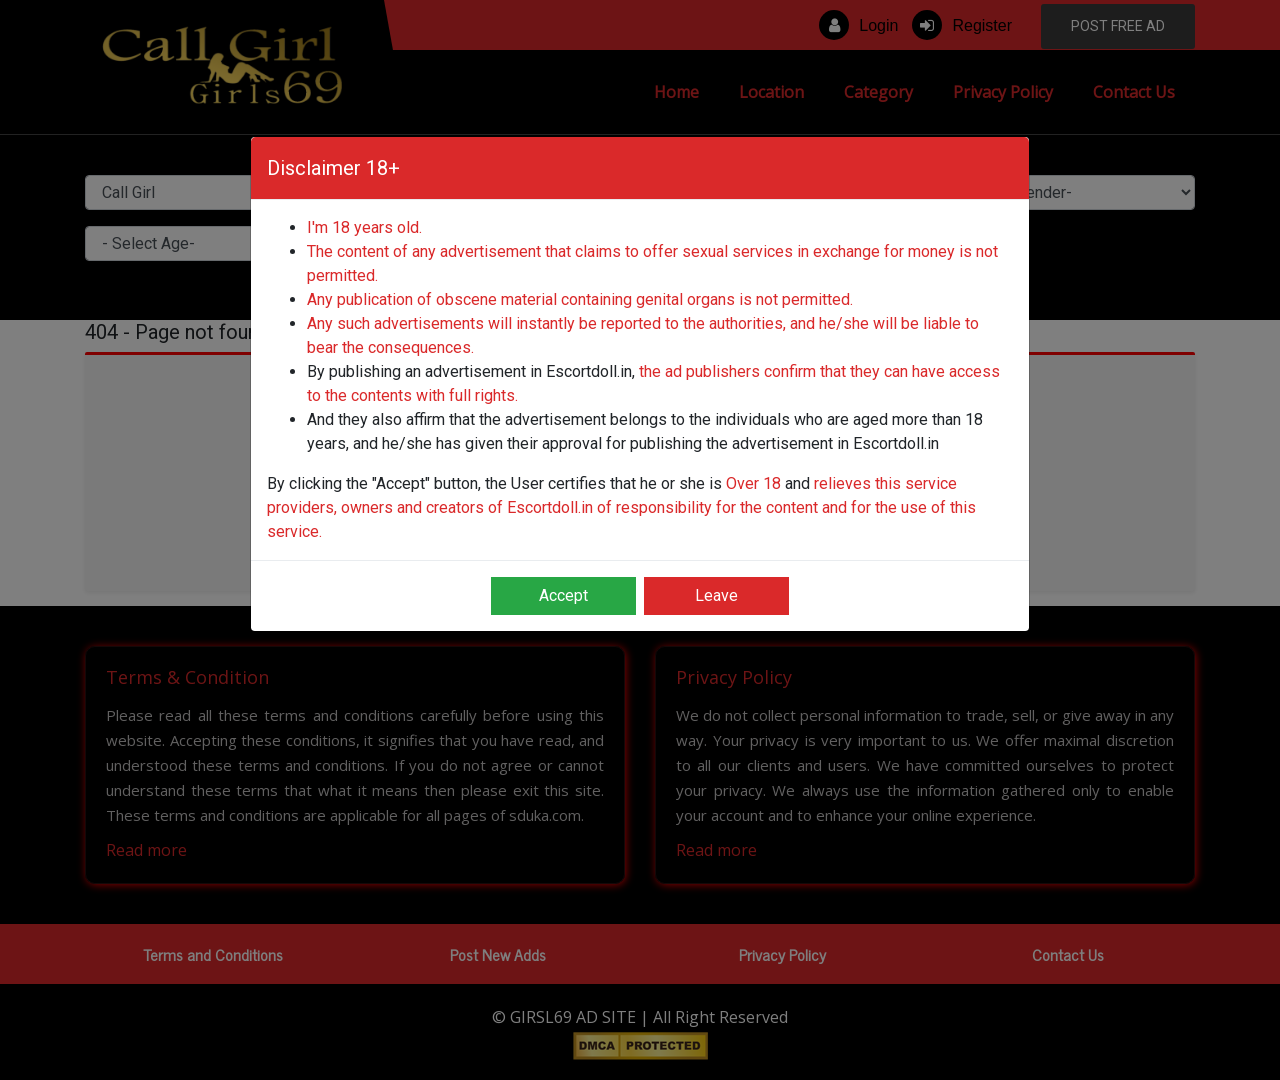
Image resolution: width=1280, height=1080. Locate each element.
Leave (716, 595)
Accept (563, 595)
